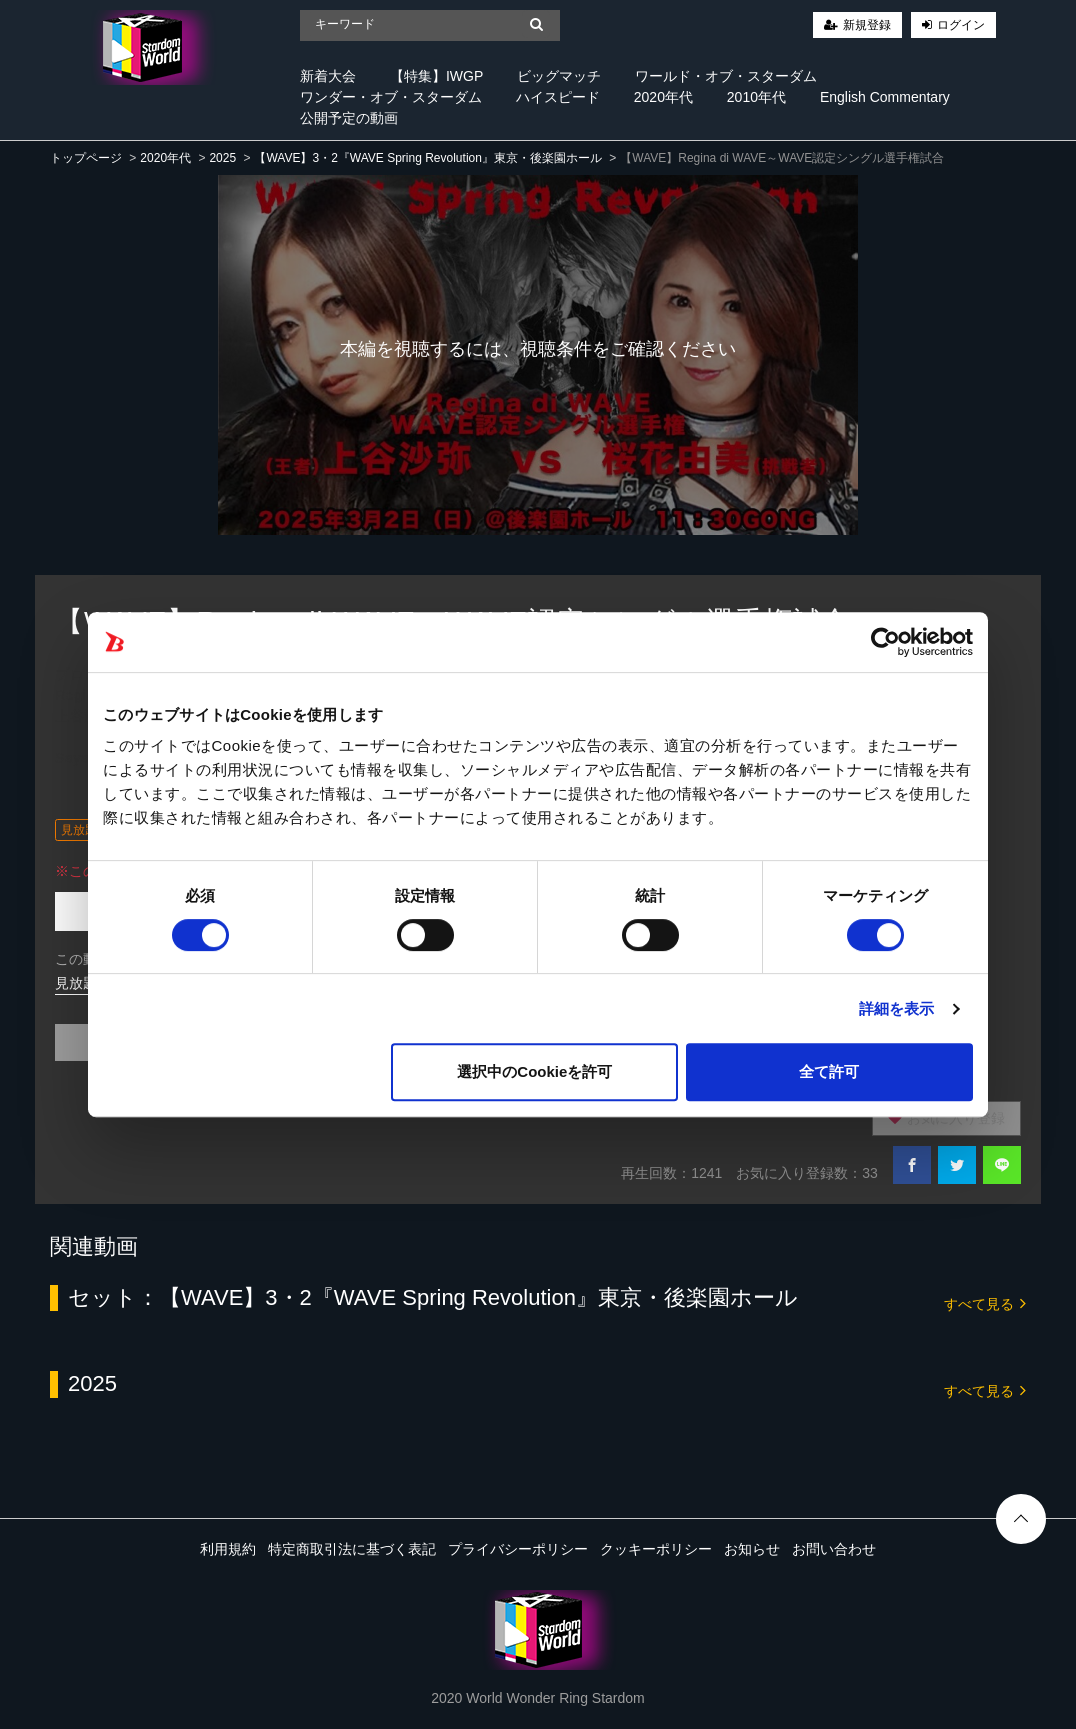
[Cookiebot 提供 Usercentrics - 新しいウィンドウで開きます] (885, 642)
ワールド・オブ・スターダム (726, 76)
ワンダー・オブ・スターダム (391, 97)
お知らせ (752, 1549)
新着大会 (328, 76)
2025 (222, 158)
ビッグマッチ (559, 76)
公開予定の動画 (349, 118)
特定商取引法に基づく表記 (352, 1549)
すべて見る (985, 1302)
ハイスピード (558, 97)
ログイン (961, 25)
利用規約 (228, 1549)
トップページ (86, 158)
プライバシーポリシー (518, 1549)
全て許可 (829, 1071)
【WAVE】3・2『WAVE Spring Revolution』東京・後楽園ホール (427, 158)
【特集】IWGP (436, 76)
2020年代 (663, 97)
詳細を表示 (897, 1008)
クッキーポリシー (656, 1549)
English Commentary (885, 97)
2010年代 (756, 97)
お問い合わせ (834, 1549)
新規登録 (867, 25)
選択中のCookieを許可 (534, 1071)
